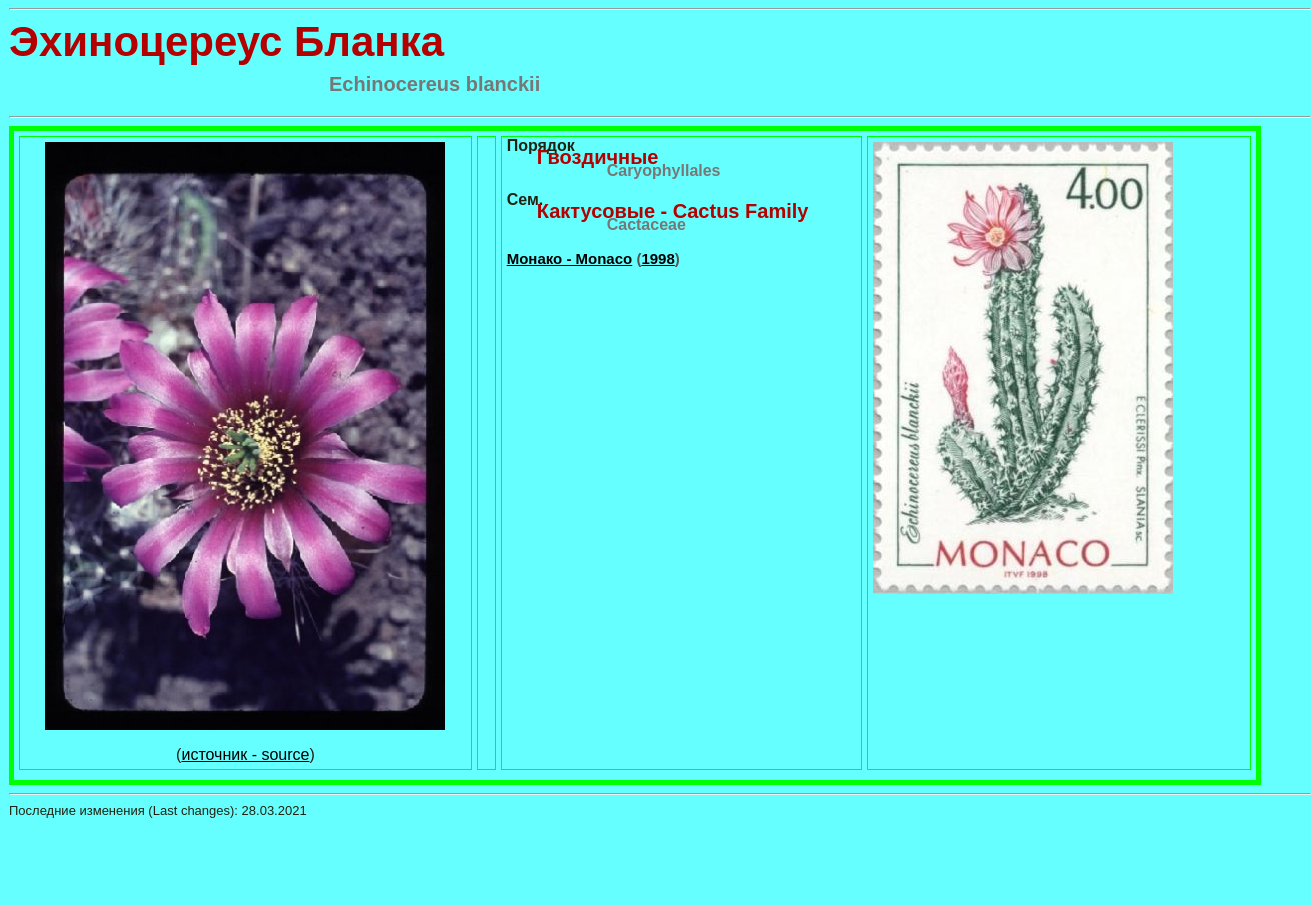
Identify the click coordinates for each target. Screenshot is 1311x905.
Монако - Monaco (570, 258)
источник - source (245, 754)
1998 (657, 258)
